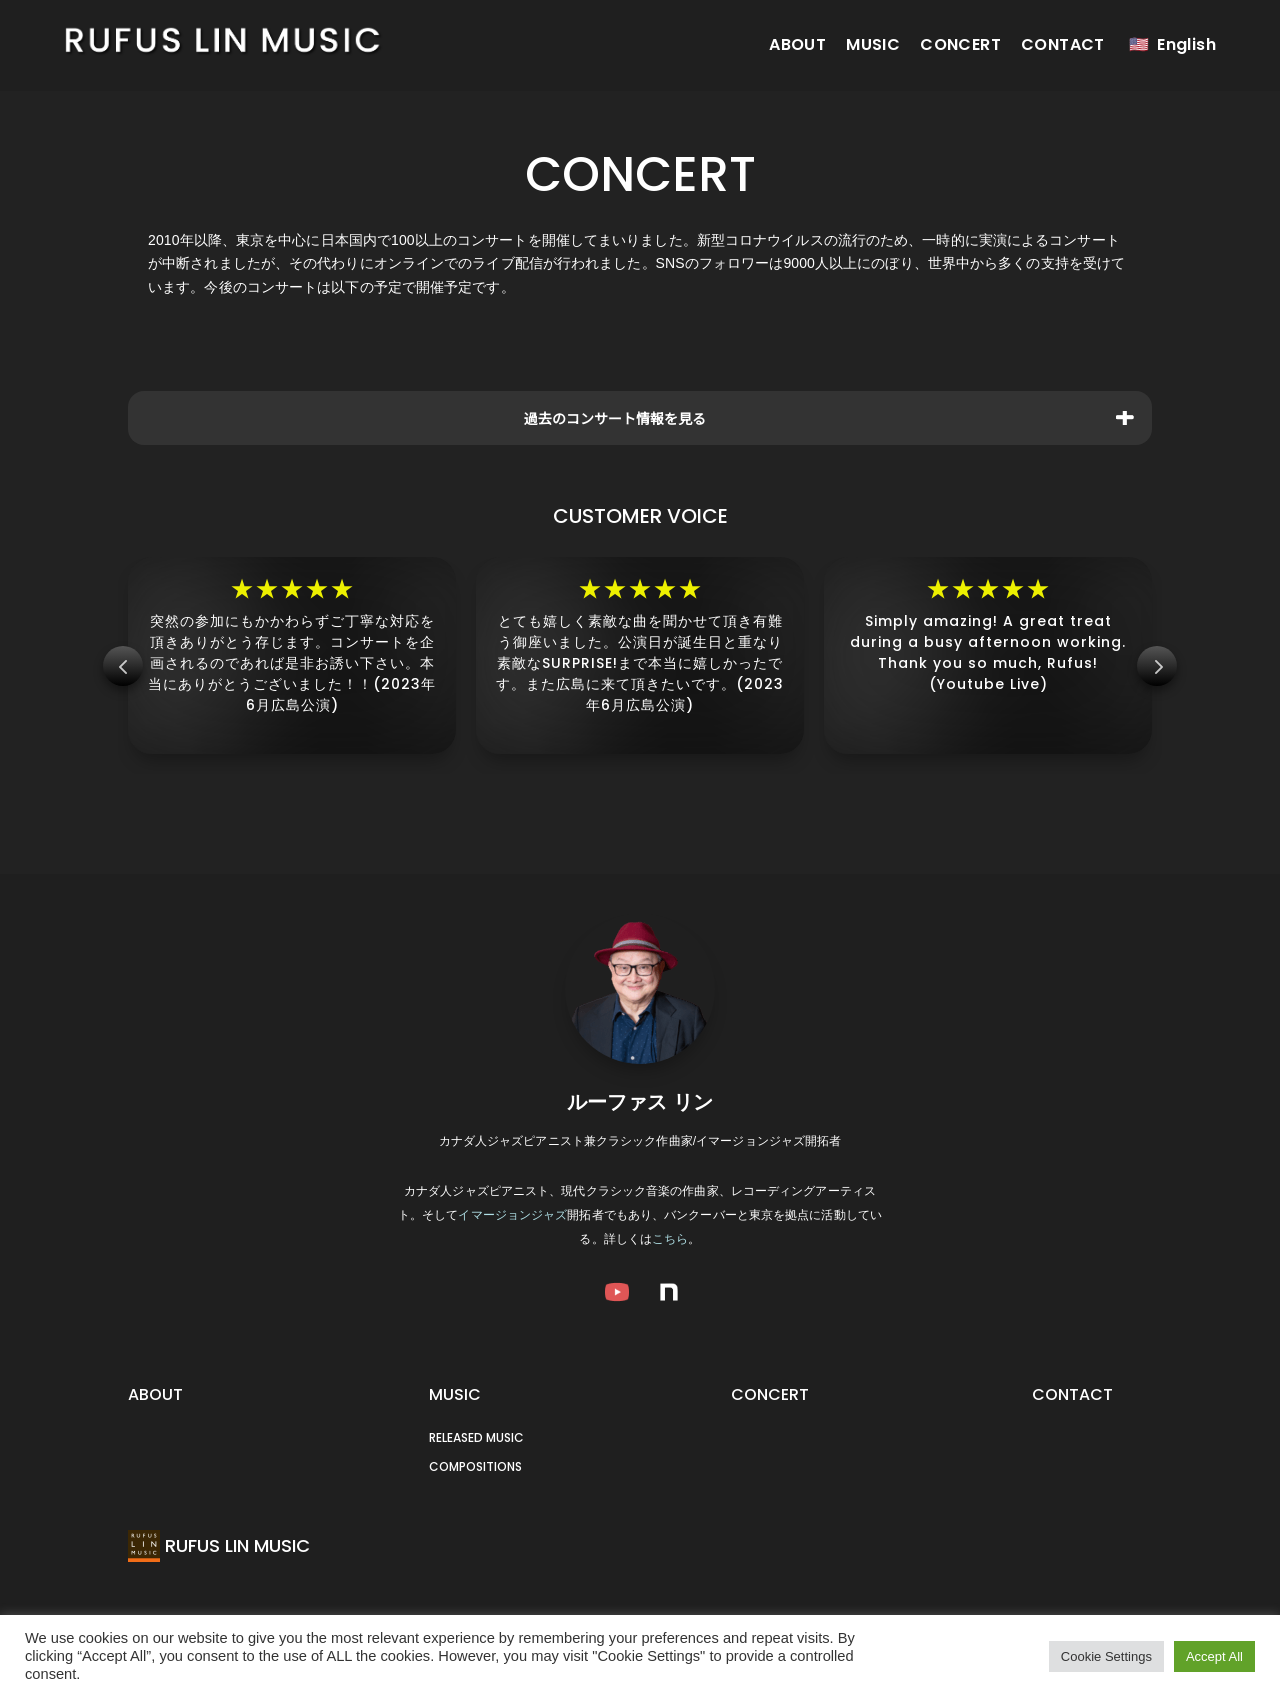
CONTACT (1063, 44)
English (1186, 44)
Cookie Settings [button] (1106, 1656)
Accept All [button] (1214, 1656)
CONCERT (960, 44)
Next (1157, 666)
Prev (123, 666)
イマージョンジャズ (512, 1215)
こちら (670, 1239)
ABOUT (797, 44)
